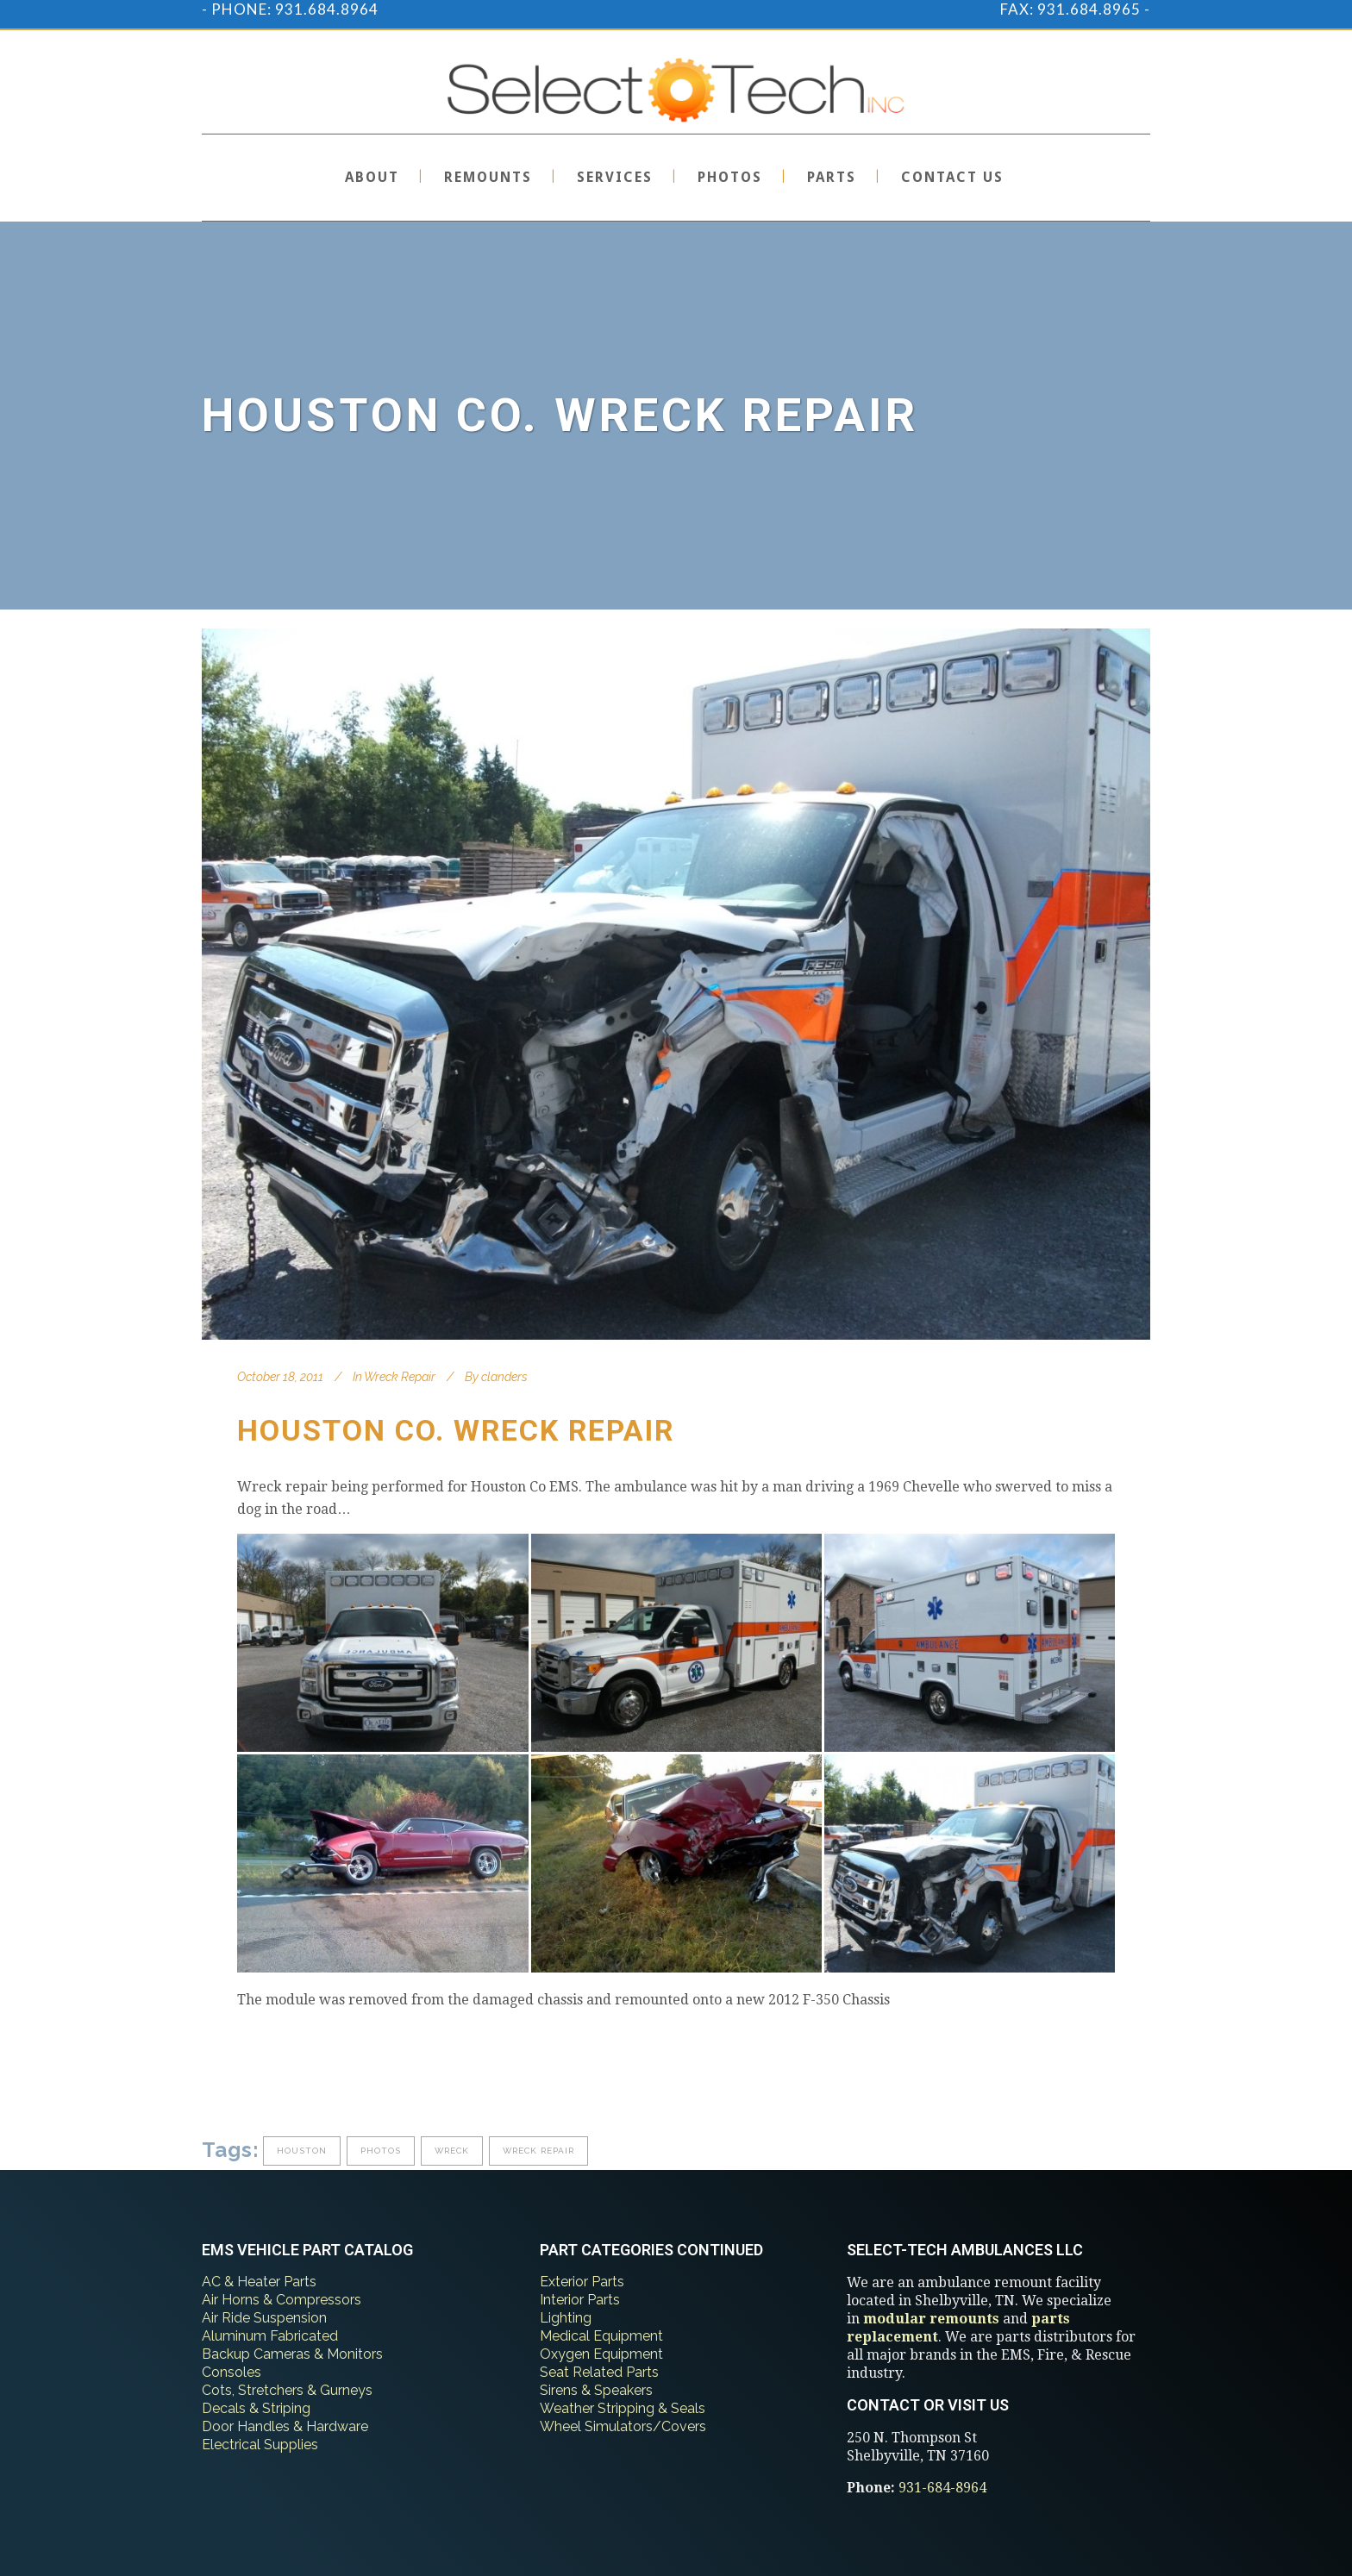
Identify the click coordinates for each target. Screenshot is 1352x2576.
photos (380, 2150)
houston (302, 2150)
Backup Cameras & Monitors (292, 2354)
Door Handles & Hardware (285, 2426)
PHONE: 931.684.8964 (295, 9)
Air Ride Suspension (264, 2318)
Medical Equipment (601, 2336)
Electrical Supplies (260, 2444)
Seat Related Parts (599, 2372)
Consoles (231, 2372)
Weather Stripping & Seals (622, 2408)
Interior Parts (580, 2300)
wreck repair (538, 2150)
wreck (452, 2150)
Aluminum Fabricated (270, 2336)
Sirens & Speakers (596, 2390)
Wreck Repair (399, 1377)
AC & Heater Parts (259, 2281)
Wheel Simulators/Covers (623, 2426)
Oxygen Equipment (601, 2354)
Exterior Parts (582, 2281)
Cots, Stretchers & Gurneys (287, 2390)
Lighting (566, 2318)
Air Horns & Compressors (281, 2300)
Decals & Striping (256, 2408)
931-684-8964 (942, 2487)
